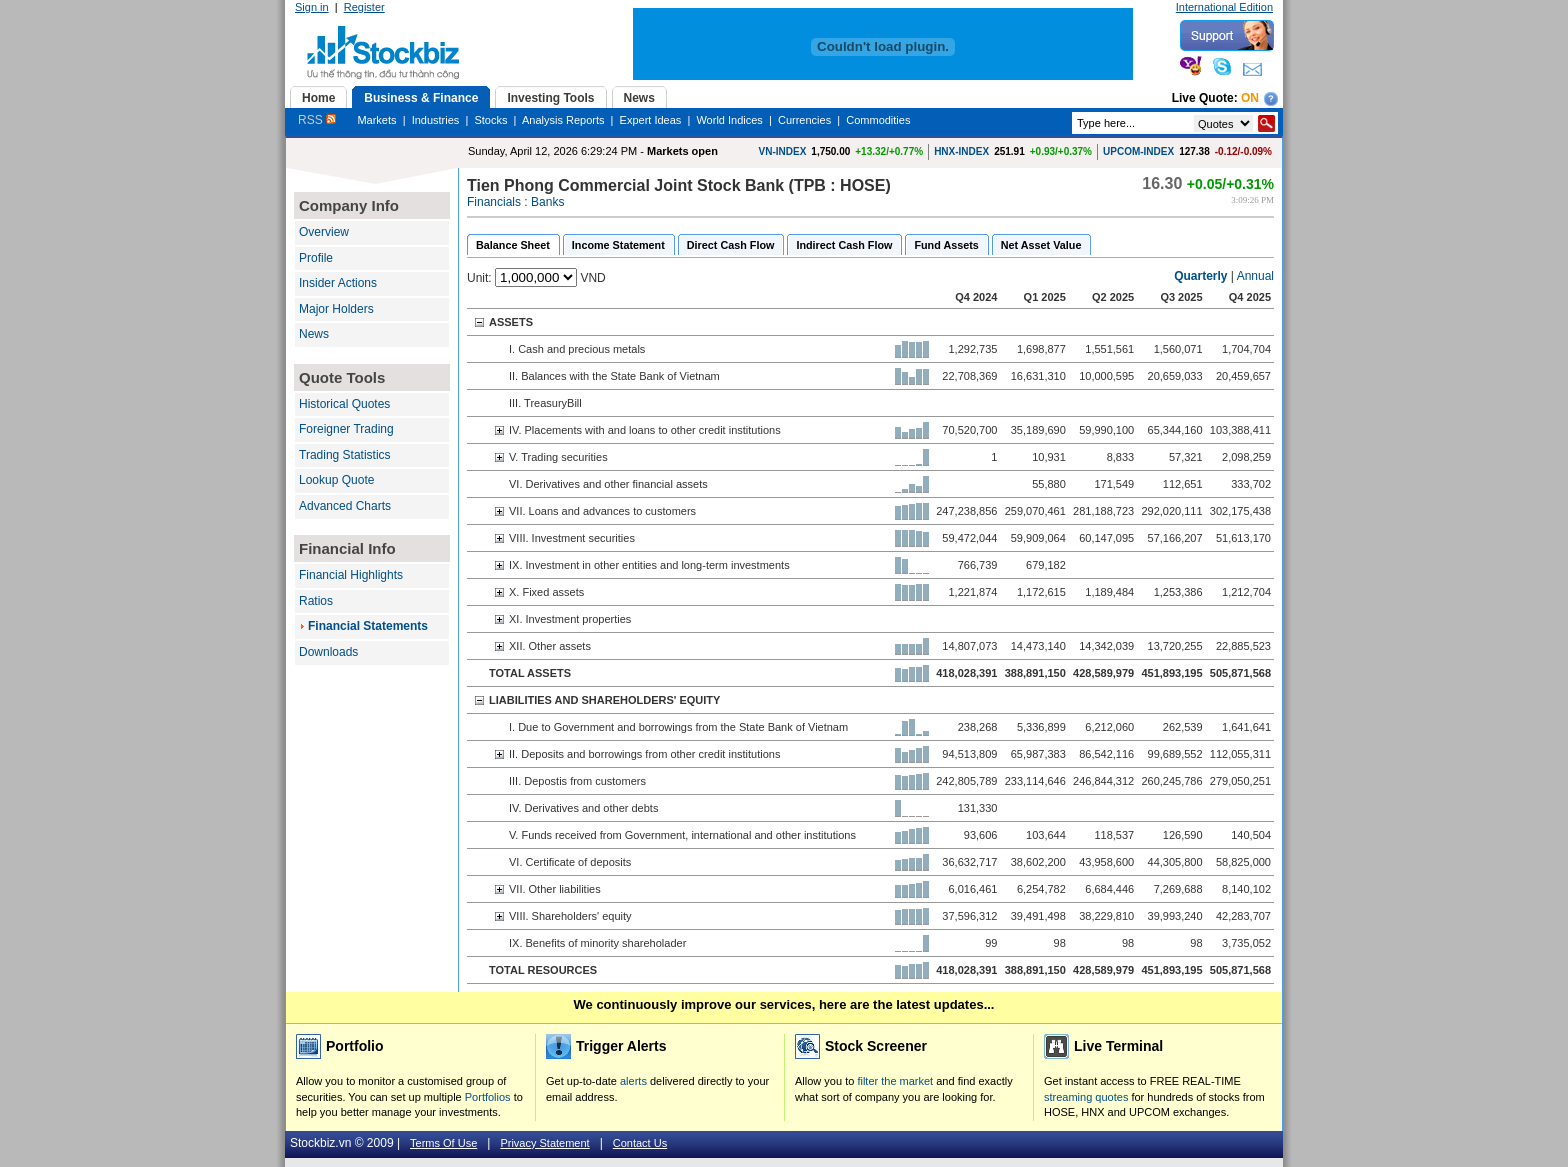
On (1250, 98)
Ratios (316, 601)
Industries (436, 120)
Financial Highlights (351, 575)
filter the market (895, 1081)
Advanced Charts (345, 506)
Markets (376, 120)
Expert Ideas (651, 120)
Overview (324, 232)
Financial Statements (368, 626)
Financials (494, 202)
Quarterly (1200, 276)
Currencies (804, 120)
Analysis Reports (563, 120)
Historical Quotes (344, 404)
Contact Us (640, 1143)
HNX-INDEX (961, 151)
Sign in (312, 7)
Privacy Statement (544, 1143)
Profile (316, 258)
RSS (317, 120)
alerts (633, 1081)
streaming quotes (1086, 1097)
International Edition (1224, 7)
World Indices (729, 120)
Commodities (878, 120)
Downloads (328, 652)
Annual (1255, 276)
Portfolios (488, 1097)
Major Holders (336, 309)
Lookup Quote (336, 480)
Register (364, 7)
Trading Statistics (345, 455)
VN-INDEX (783, 151)
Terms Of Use (443, 1143)
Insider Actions (338, 283)
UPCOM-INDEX (1138, 151)
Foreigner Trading (346, 429)
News (314, 334)
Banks (547, 202)
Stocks (490, 120)
